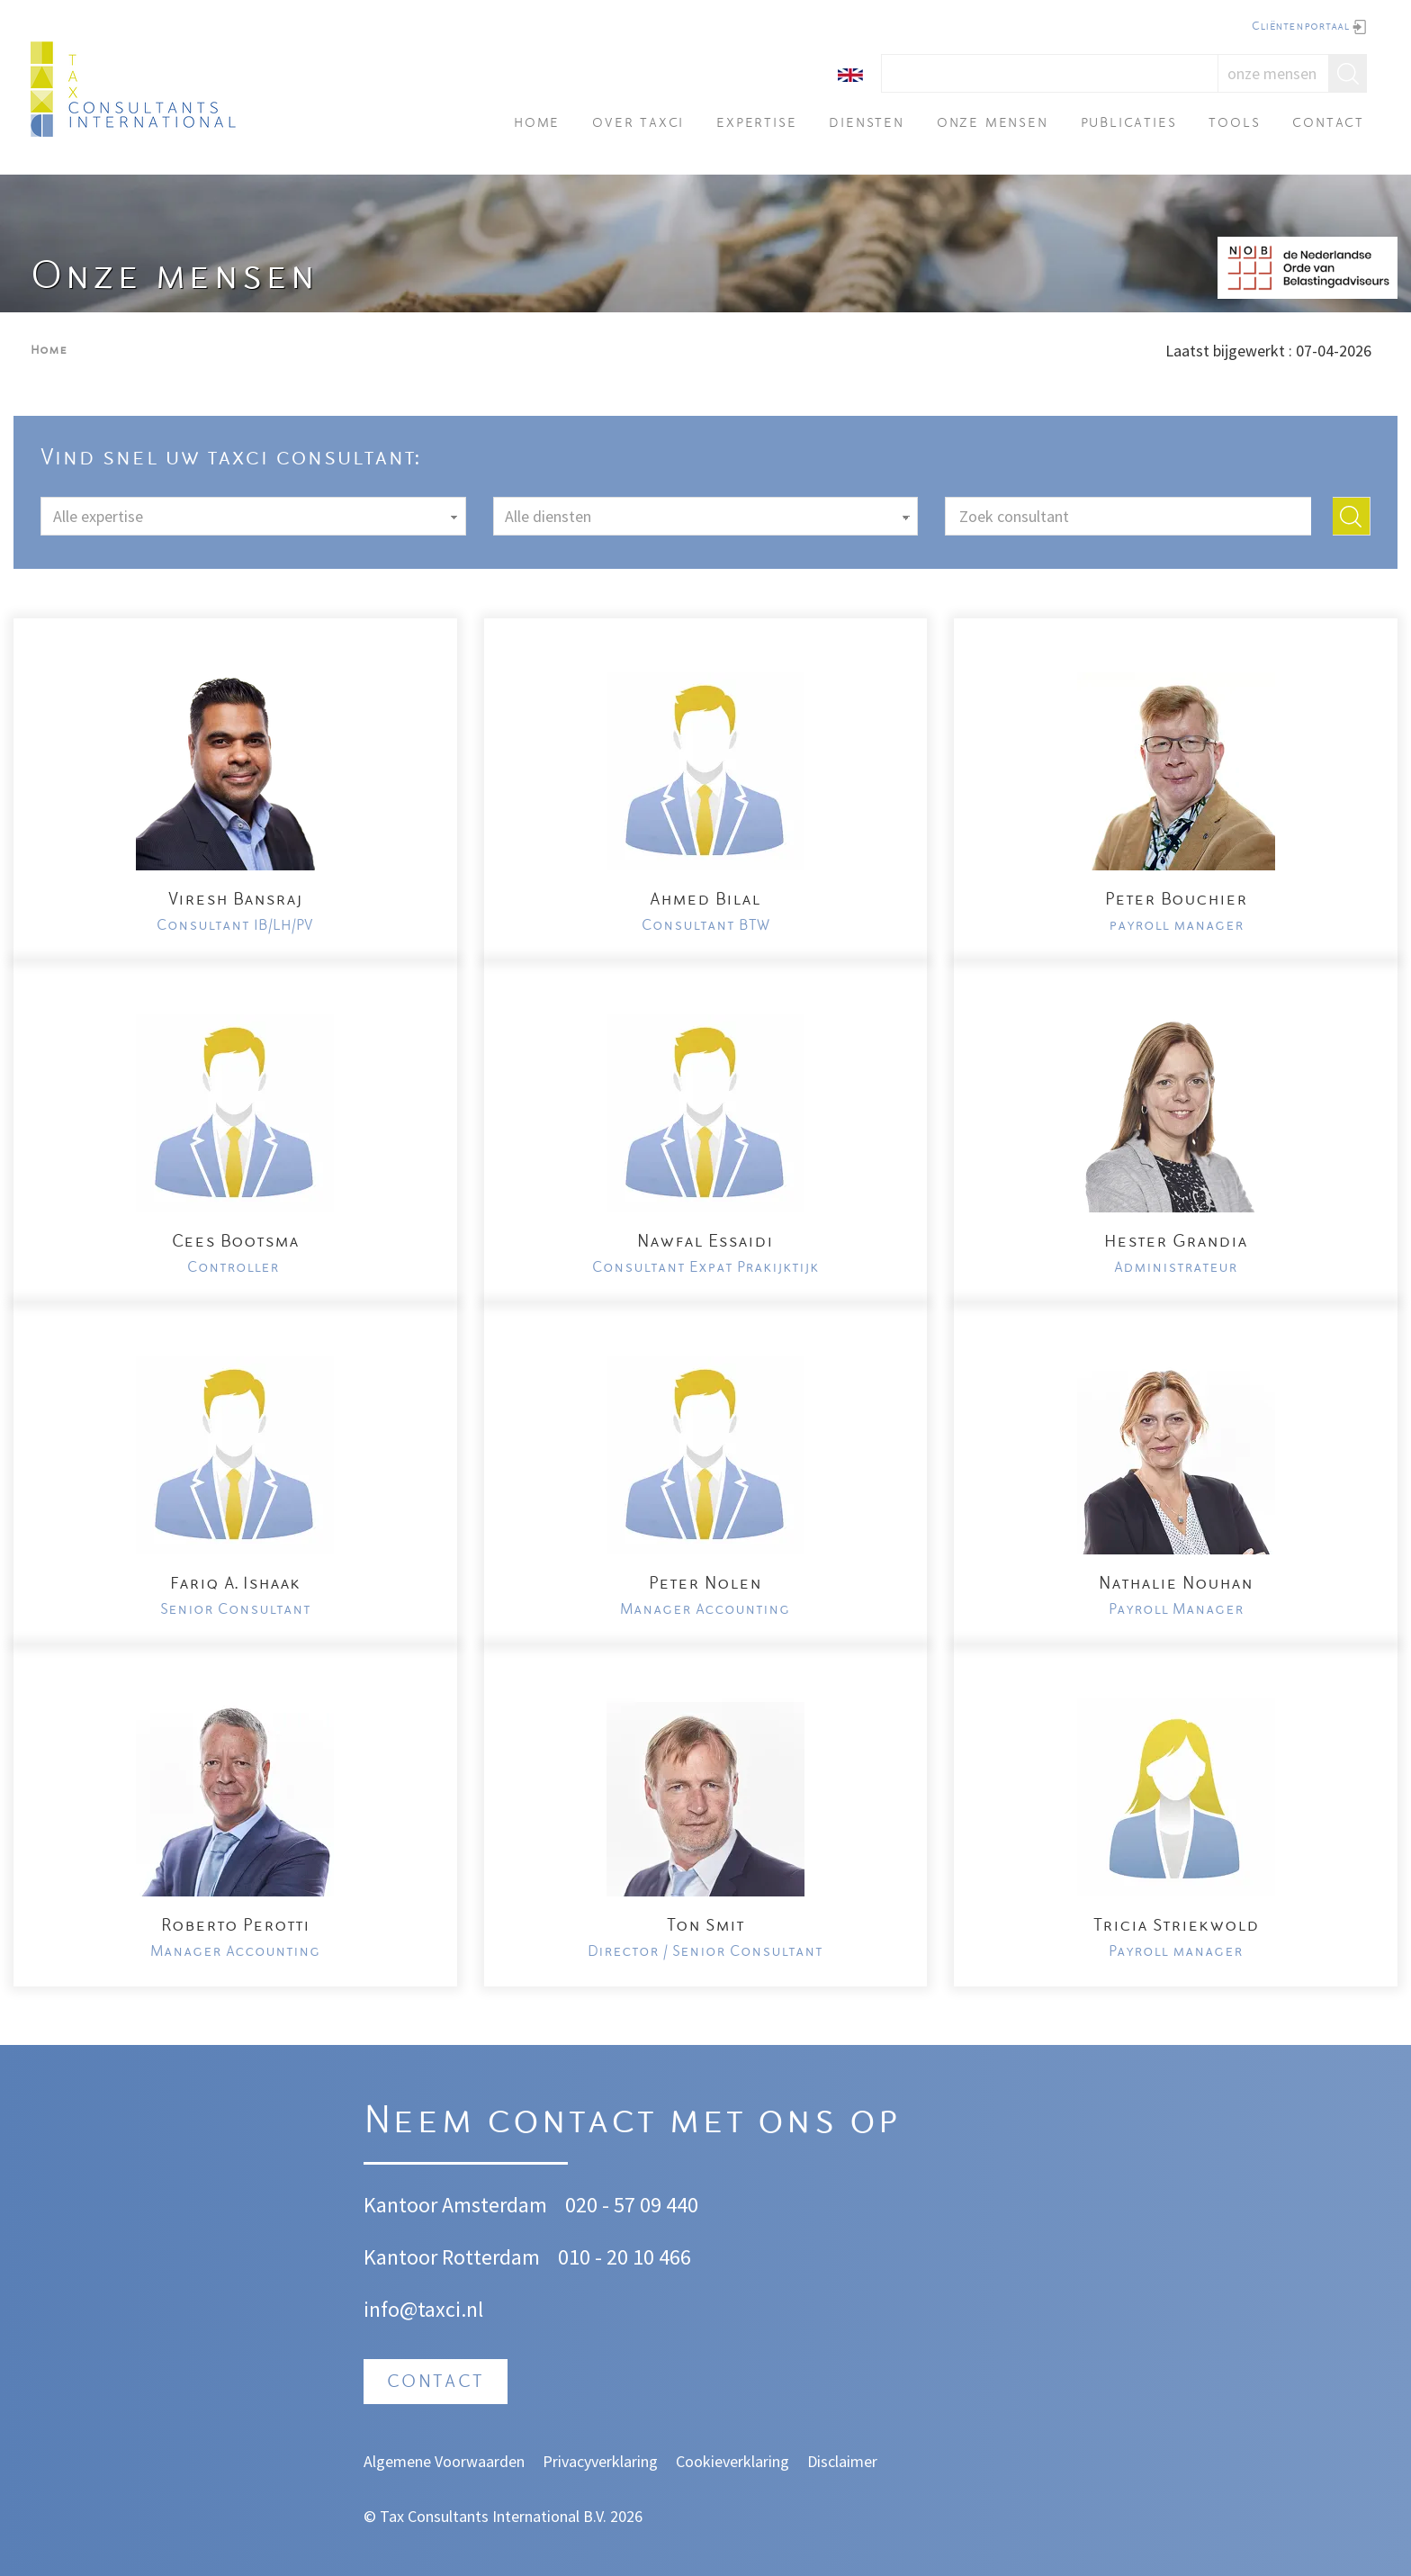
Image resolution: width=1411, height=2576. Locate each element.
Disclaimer (842, 2461)
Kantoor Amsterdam (455, 2205)
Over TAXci (638, 123)
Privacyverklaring (600, 2461)
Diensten (866, 123)
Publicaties (1129, 123)
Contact (1328, 123)
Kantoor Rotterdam (452, 2257)
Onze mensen (992, 123)
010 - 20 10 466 (624, 2257)
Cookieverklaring (732, 2461)
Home (537, 123)
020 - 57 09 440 (631, 2205)
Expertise (756, 123)
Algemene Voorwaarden (444, 2461)
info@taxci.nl (423, 2309)
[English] (850, 73)
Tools (1234, 123)
